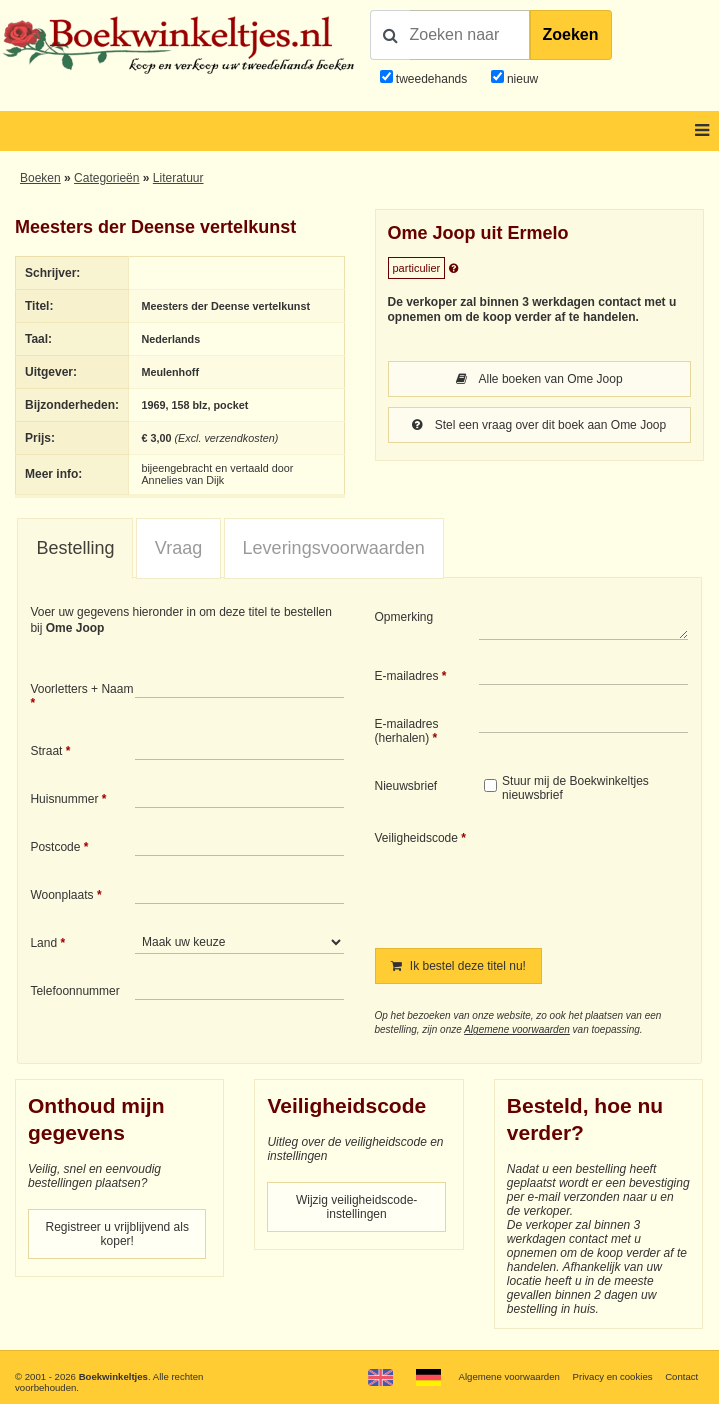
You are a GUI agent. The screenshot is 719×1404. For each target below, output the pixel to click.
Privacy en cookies (613, 1376)
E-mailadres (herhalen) (407, 731)
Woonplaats (61, 895)
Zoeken (571, 34)
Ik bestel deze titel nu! (458, 966)
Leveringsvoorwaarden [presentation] (334, 548)
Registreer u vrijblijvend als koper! (117, 1234)
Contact (681, 1376)
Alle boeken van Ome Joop (539, 379)
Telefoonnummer (74, 991)
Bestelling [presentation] (75, 548)
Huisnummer (64, 799)
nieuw (521, 79)
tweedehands (431, 79)
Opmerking (404, 617)
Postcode (55, 847)
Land (43, 943)
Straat (46, 751)
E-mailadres (407, 676)
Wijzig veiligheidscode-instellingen (356, 1207)
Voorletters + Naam (81, 689)
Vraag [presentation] (178, 548)
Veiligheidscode (416, 838)
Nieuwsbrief (406, 786)
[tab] (75, 549)
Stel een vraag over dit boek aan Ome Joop (539, 425)
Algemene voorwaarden (517, 1029)
